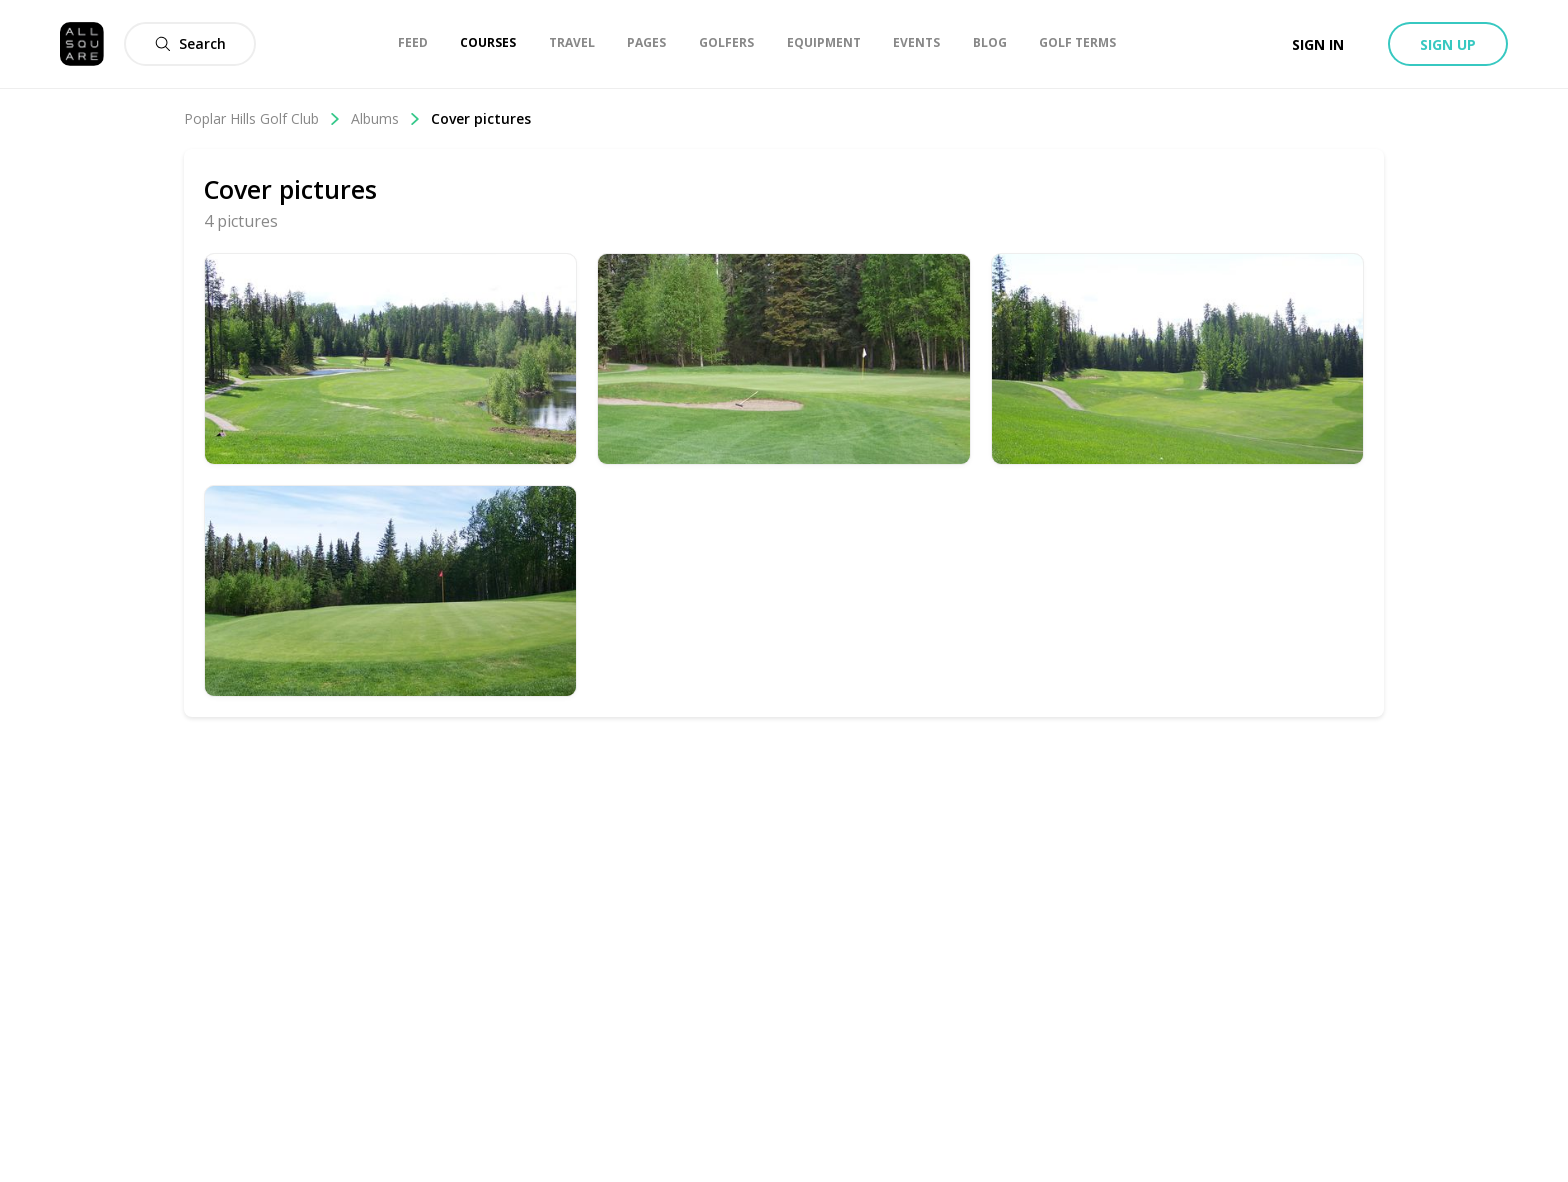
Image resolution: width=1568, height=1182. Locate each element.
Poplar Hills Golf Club (262, 118)
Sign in (1318, 44)
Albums (386, 118)
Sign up (1448, 44)
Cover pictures (481, 118)
